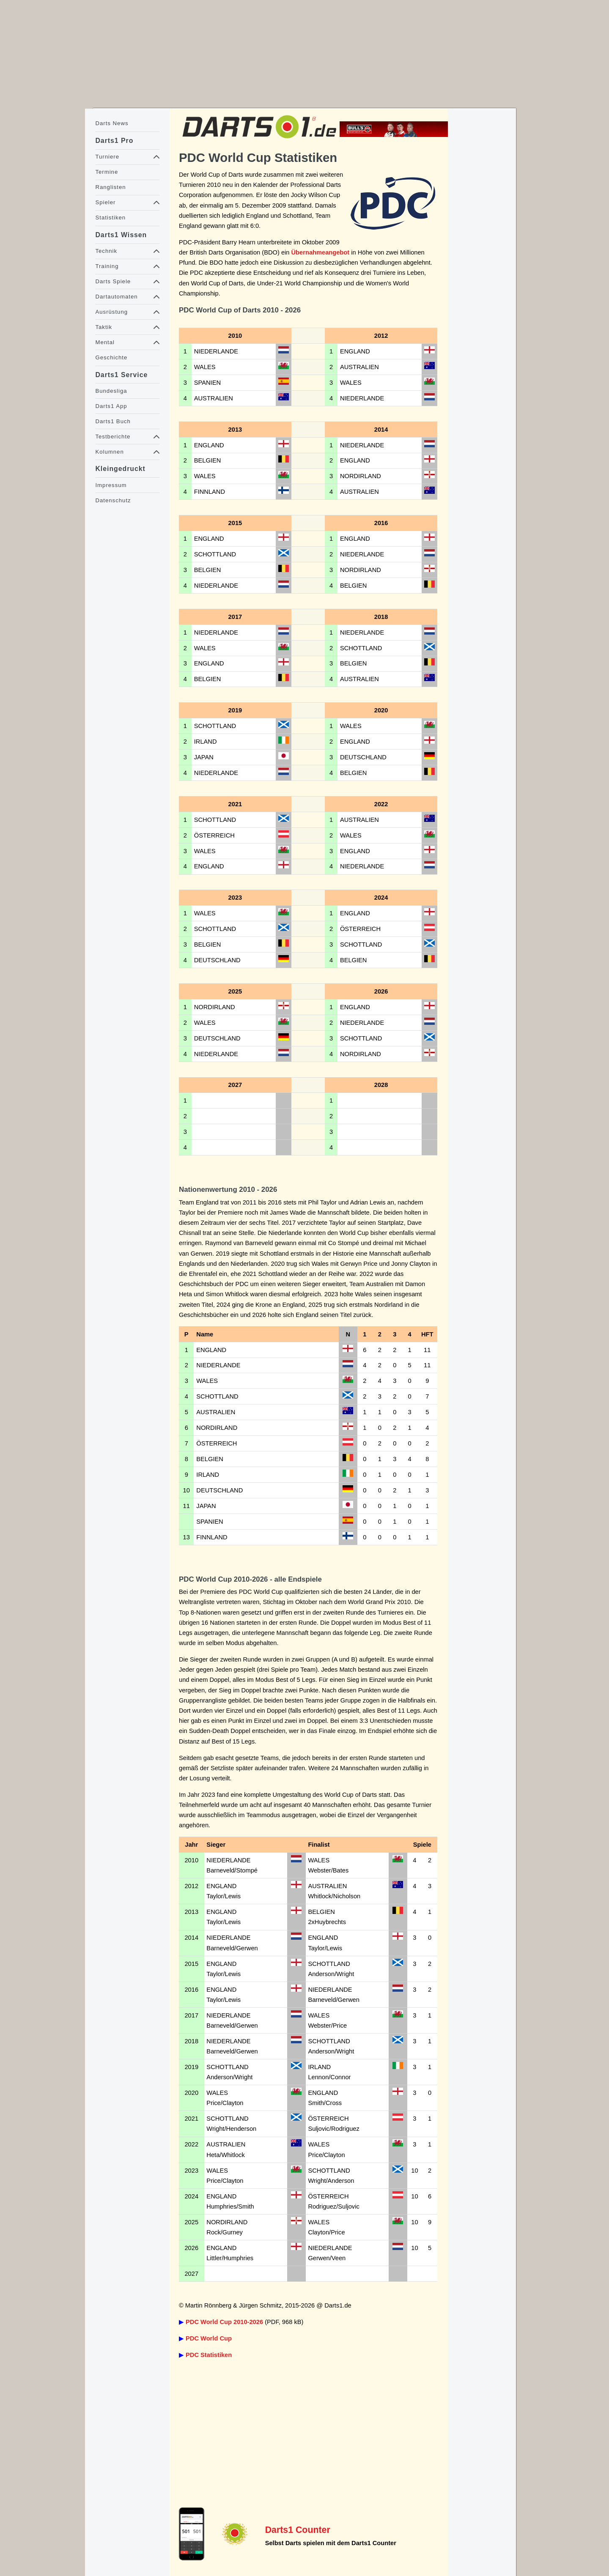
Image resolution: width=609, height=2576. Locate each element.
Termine (106, 172)
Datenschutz (113, 500)
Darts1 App (111, 406)
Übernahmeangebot (320, 252)
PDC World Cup (209, 2338)
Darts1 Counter (297, 2530)
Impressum (110, 485)
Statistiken (110, 217)
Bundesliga (111, 391)
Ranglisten (110, 187)
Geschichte (111, 357)
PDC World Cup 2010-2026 (224, 2322)
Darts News (111, 123)
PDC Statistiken (209, 2355)
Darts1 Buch (112, 421)
